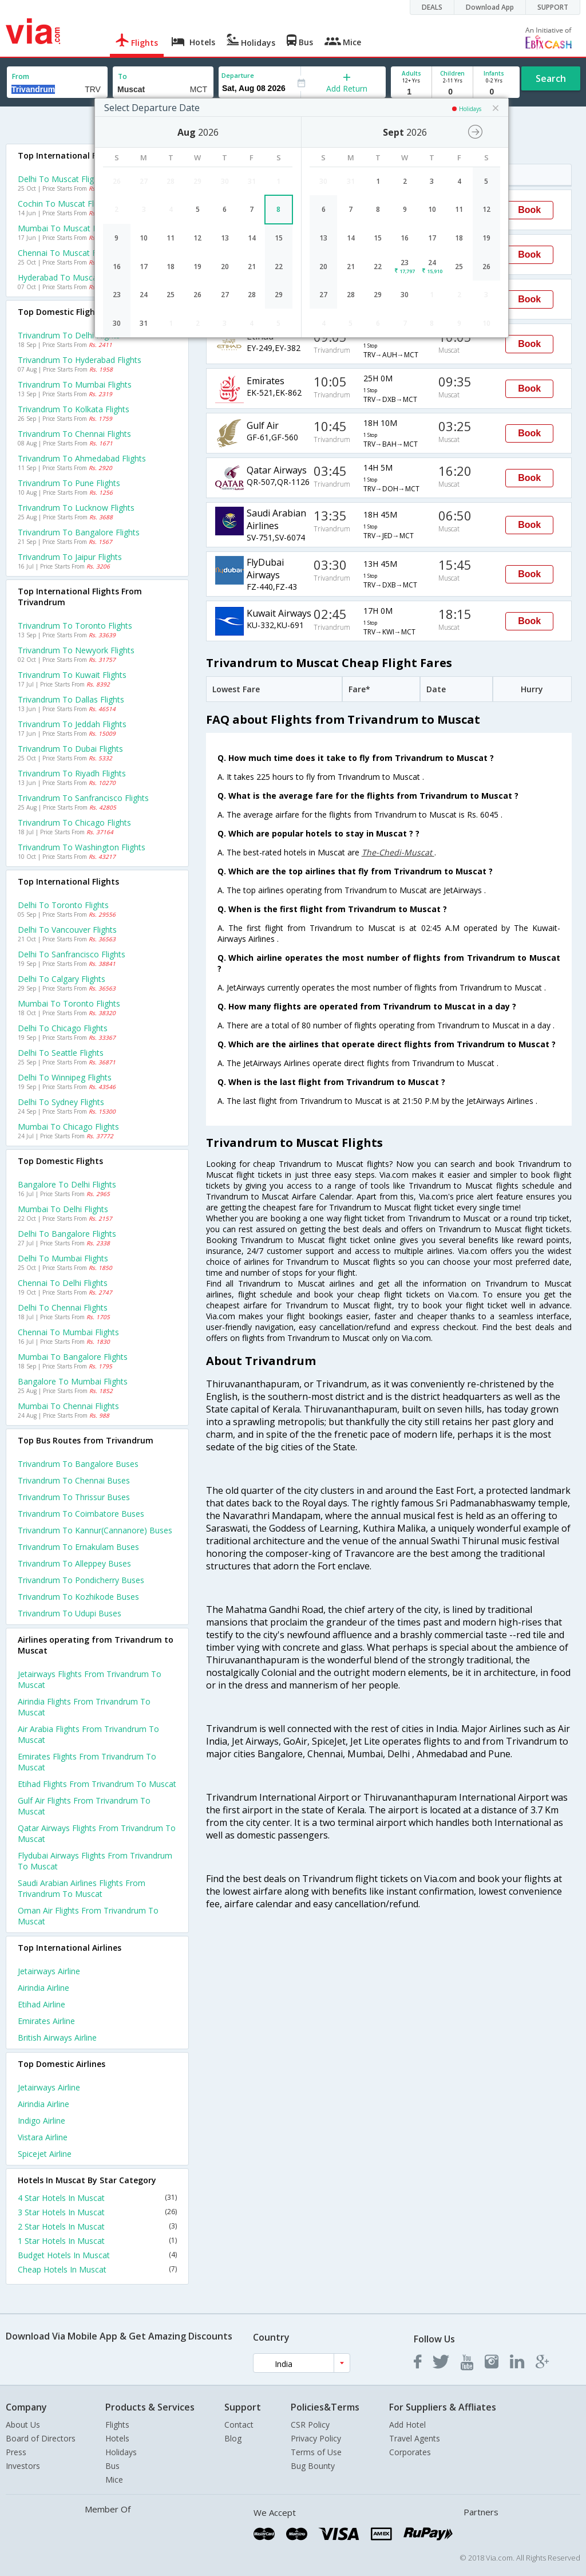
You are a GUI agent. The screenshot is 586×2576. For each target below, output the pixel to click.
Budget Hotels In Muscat (97, 2255)
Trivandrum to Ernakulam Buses (78, 1546)
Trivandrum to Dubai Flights (70, 748)
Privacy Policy (316, 2438)
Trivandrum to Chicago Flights (74, 822)
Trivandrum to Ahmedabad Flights (82, 458)
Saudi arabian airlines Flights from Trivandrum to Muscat (81, 1888)
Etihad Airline (41, 2004)
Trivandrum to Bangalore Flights (79, 532)
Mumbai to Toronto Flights (69, 1003)
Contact (239, 2424)
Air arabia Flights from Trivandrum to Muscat (88, 1734)
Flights (117, 2424)
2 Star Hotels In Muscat (97, 2226)
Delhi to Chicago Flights (63, 1028)
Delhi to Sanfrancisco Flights (71, 954)
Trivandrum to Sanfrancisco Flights (83, 797)
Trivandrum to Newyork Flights (76, 650)
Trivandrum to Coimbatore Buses (81, 1513)
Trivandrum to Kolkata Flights (73, 409)
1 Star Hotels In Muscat (97, 2240)
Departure (237, 75)
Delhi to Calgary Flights (61, 978)
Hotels (117, 2438)
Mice (114, 2479)
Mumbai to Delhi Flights (63, 1209)
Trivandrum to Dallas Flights (71, 699)
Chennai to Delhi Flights (63, 1282)
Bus (112, 2465)
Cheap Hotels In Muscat (97, 2269)
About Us (23, 2424)
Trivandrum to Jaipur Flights (70, 556)
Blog (232, 2438)
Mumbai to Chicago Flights (68, 1126)
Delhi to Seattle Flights (61, 1052)
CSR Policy (310, 2424)
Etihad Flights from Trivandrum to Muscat (97, 1783)
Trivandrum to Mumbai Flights (75, 384)
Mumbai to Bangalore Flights (73, 1356)
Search (551, 78)
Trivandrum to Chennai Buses (74, 1480)
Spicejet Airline (45, 2153)
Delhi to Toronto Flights (63, 905)
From (20, 76)
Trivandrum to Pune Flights (69, 483)
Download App (490, 7)
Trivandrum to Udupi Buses (69, 1613)
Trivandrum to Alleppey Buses (74, 1563)
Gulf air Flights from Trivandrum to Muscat (84, 1806)
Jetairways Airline (49, 1971)
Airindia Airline (43, 1987)
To (122, 76)
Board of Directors (41, 2438)
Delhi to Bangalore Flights (67, 1233)
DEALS (432, 7)
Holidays (121, 2452)
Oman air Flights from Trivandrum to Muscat (88, 1916)
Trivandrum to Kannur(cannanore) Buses (95, 1530)
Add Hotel (407, 2424)
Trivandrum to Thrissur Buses (74, 1497)
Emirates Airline (46, 2020)
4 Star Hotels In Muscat (97, 2197)
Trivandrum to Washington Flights (81, 847)
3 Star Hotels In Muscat (97, 2212)
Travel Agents (414, 2438)
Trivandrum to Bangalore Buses (78, 1463)
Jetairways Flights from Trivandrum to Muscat (89, 1679)
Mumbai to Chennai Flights (68, 1406)
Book (529, 210)
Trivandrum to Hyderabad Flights (79, 359)
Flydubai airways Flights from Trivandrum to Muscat (95, 1861)
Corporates (410, 2452)
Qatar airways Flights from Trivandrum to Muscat (97, 1833)
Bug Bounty (313, 2465)
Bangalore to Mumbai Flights (73, 1381)
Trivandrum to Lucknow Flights (76, 507)
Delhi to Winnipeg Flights (65, 1077)
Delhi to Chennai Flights (63, 1307)
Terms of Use (316, 2452)
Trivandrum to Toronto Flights (75, 625)
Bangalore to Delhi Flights (67, 1184)
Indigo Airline (41, 2120)
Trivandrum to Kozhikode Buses (78, 1596)
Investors (23, 2465)
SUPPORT (552, 7)
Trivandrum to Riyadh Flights (72, 773)
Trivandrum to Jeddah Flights (72, 724)
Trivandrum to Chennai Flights (74, 433)
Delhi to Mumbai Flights (63, 1258)
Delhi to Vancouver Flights (67, 929)
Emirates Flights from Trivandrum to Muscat (87, 1762)
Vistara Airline (43, 2137)
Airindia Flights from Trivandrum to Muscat (84, 1707)
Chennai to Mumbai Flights (68, 1332)
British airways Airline (57, 2037)
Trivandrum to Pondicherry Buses (81, 1580)
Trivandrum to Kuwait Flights (72, 674)
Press (16, 2452)
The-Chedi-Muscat (398, 852)
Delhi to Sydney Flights (61, 1101)
